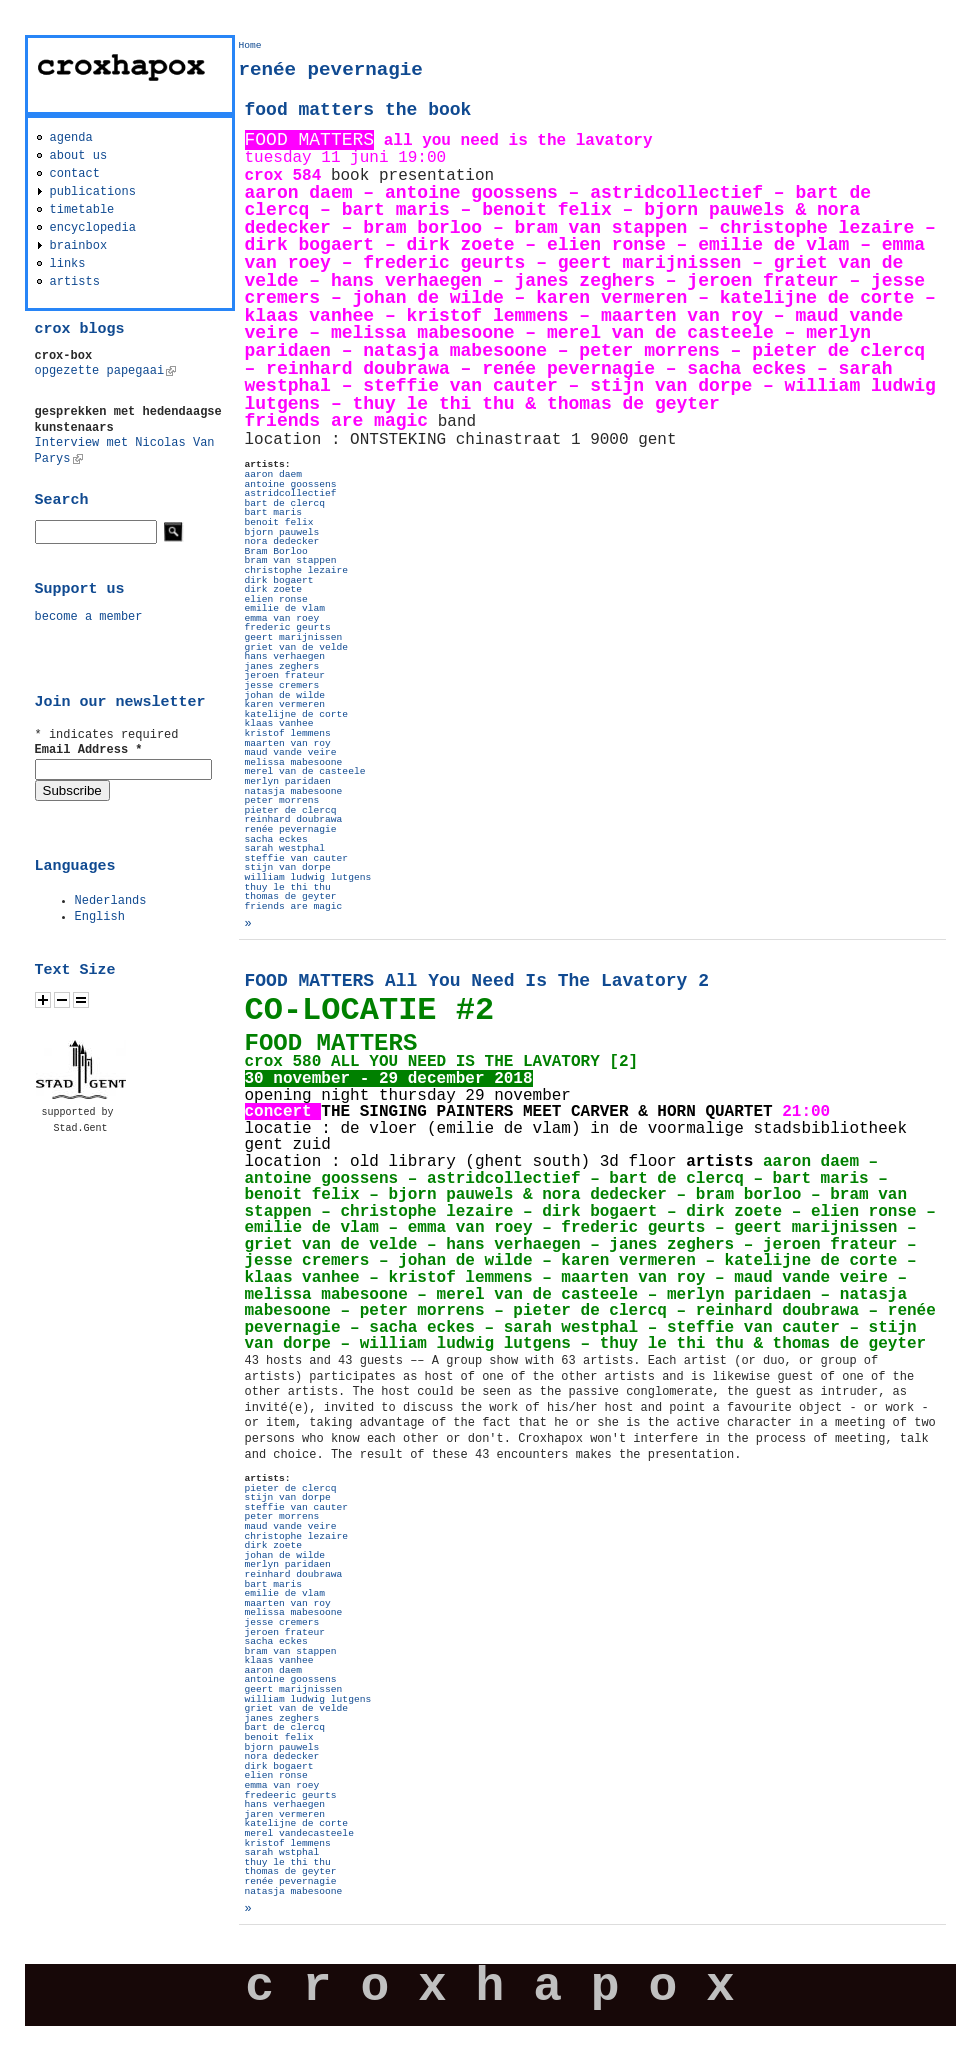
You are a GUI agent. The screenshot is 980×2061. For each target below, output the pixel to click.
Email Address (89, 750)
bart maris (274, 512)
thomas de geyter (291, 896)
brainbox (79, 246)
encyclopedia (93, 228)
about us (79, 156)
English (100, 917)
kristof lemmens (288, 733)
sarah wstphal (282, 1852)
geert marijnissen (294, 637)
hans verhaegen (285, 656)
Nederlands (111, 901)
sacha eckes (276, 839)
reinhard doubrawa (294, 819)
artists (75, 282)
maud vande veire (291, 752)
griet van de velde (297, 647)
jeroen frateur (285, 675)
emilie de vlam (285, 608)
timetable (82, 210)
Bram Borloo (276, 551)
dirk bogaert (279, 580)
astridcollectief (291, 493)
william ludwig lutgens (308, 877)
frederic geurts (288, 627)
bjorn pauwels (282, 532)
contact (75, 174)
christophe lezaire (297, 570)
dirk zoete (274, 589)
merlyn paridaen (288, 781)
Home (250, 45)
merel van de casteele (305, 771)
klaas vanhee (279, 723)
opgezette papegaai (106, 371)
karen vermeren (285, 704)
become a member (89, 617)
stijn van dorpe (288, 867)
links (68, 264)
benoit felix (279, 522)
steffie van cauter (297, 858)
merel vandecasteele (299, 1833)
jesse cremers (282, 685)
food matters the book (358, 110)
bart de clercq (285, 503)
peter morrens (282, 800)
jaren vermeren (285, 1814)
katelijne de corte (297, 714)
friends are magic (294, 906)
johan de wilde (285, 695)
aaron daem (274, 474)
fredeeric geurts (291, 1795)
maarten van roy (288, 743)
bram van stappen (291, 560)
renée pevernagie (291, 829)
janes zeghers (282, 666)
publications (93, 192)
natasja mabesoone (294, 791)
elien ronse (276, 599)
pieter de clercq (291, 810)
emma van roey (282, 618)
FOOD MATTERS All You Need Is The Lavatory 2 (477, 981)
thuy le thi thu (288, 887)
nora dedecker (282, 541)
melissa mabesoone (294, 762)
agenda (71, 138)
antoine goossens (291, 484)
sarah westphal (285, 848)
